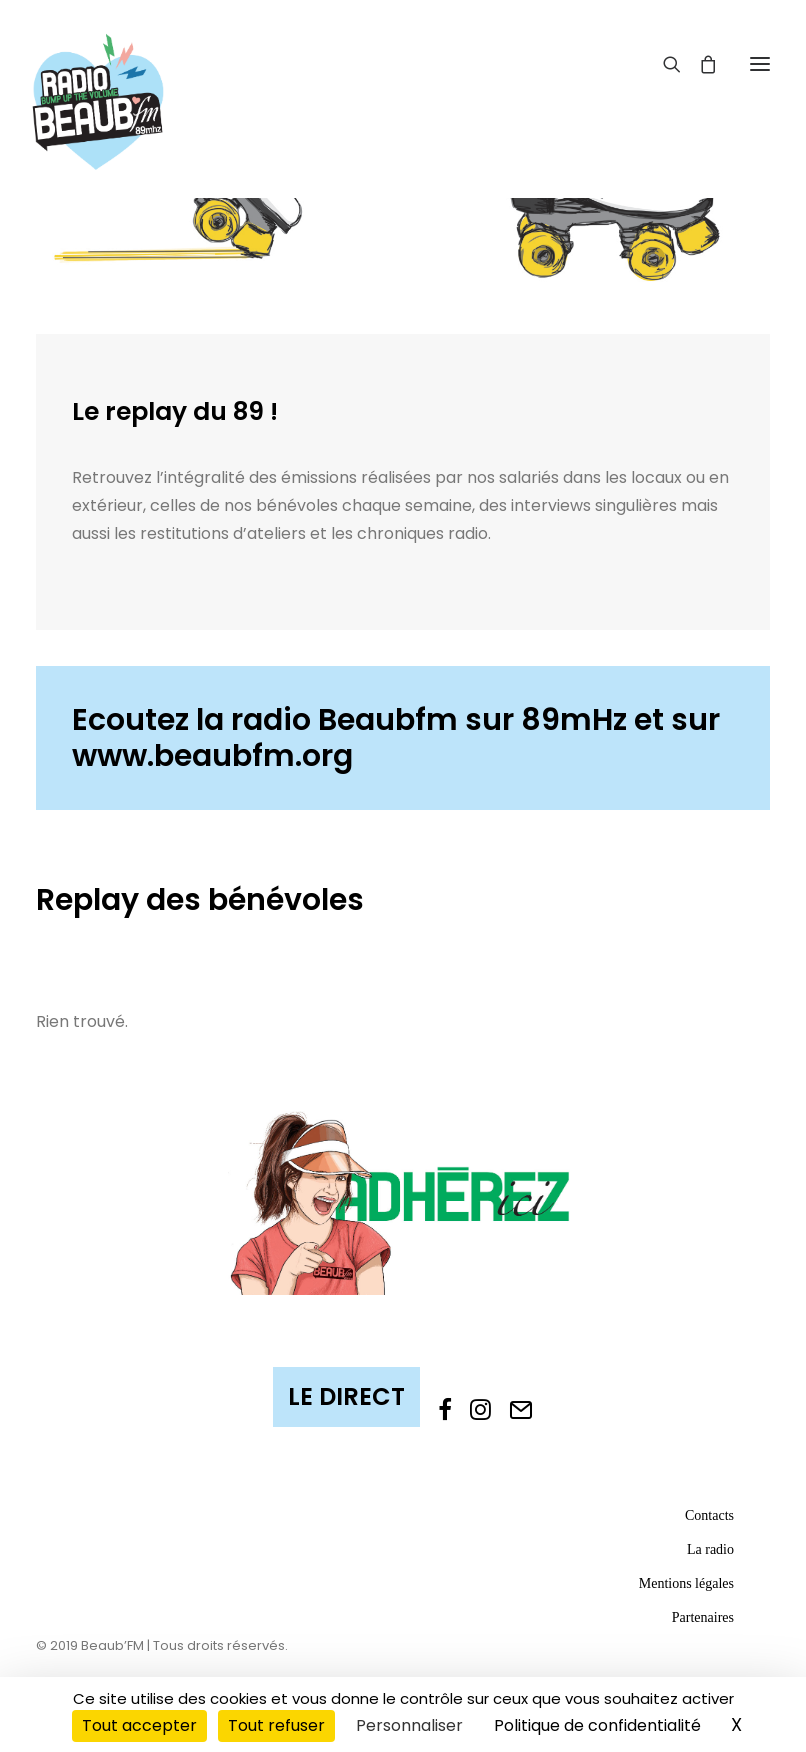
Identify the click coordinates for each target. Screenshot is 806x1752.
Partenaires (703, 1617)
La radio (710, 1549)
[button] (760, 63)
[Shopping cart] (699, 64)
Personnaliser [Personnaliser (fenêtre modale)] (409, 1725)
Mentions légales (686, 1583)
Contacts (709, 1515)
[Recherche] (663, 64)
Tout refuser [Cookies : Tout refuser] (276, 1725)
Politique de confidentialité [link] (597, 1725)
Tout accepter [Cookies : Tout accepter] (139, 1725)
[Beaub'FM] (98, 77)
